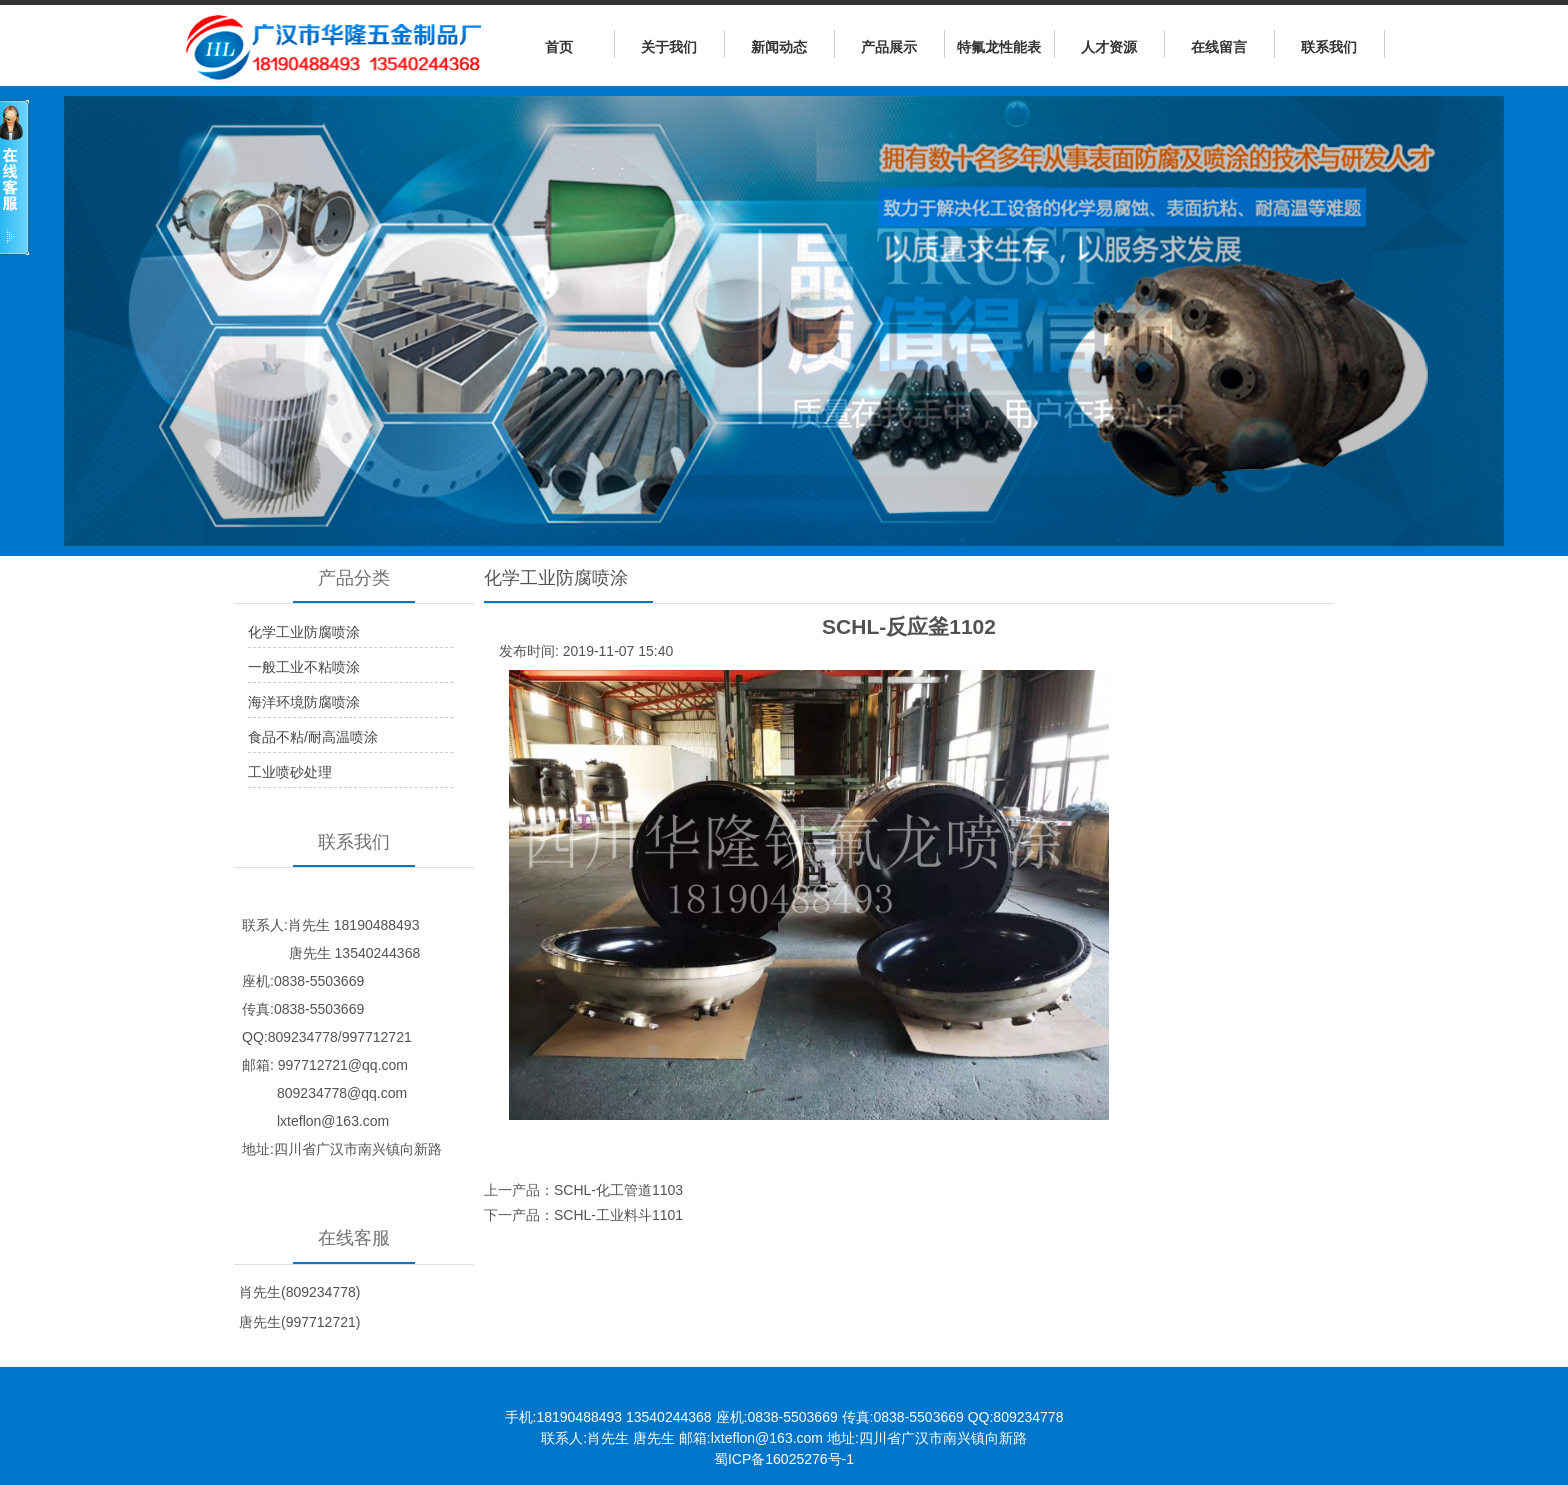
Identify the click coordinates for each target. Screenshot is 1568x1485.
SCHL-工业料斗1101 (618, 1215)
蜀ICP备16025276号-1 (784, 1459)
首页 (559, 47)
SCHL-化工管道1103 (618, 1190)
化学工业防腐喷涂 (304, 632)
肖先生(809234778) (299, 1292)
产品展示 (889, 47)
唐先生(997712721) (299, 1322)
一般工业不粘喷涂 (304, 667)
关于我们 (669, 47)
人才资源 (1109, 47)
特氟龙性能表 (999, 47)
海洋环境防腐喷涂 (304, 702)
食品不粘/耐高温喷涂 (313, 737)
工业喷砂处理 (290, 772)
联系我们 (1329, 47)
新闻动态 (779, 47)
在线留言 (1219, 47)
